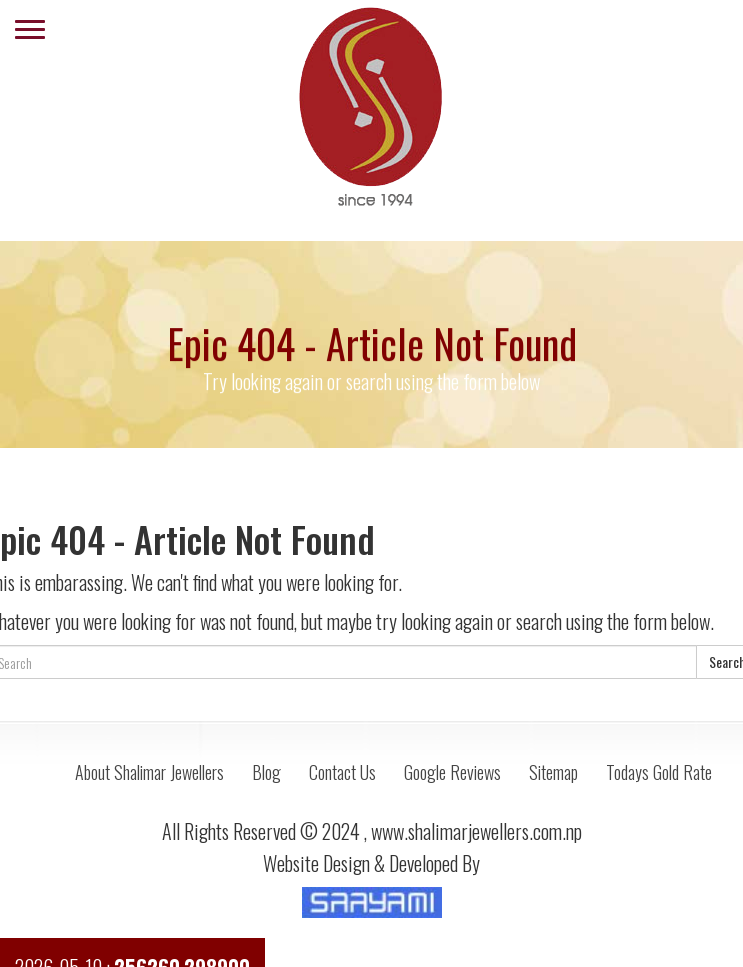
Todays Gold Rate (659, 772)
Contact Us (342, 772)
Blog (266, 772)
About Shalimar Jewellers (149, 772)
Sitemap (553, 772)
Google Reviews (452, 772)
